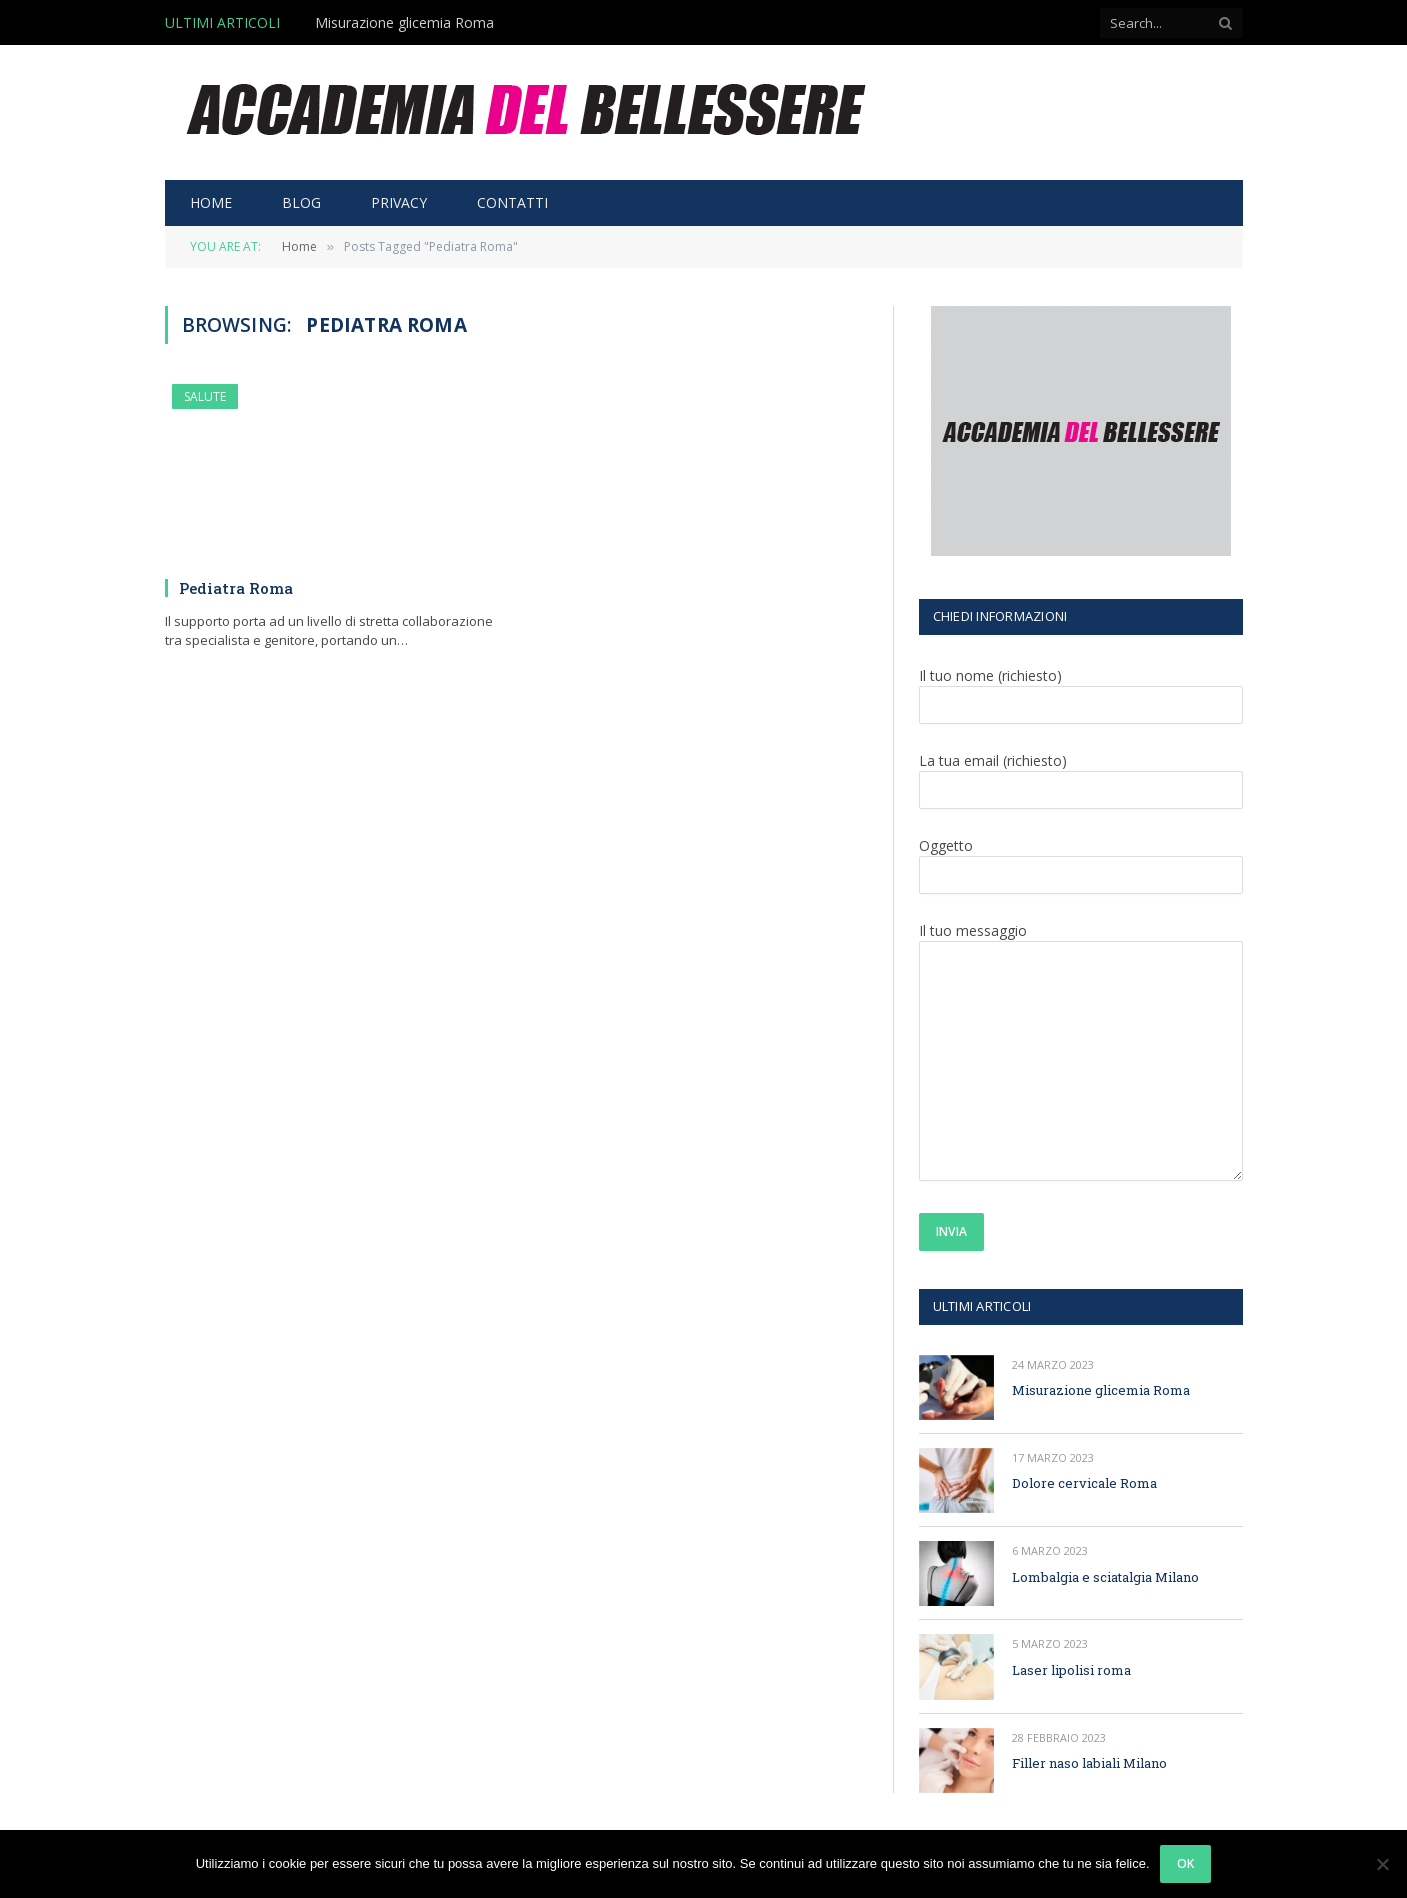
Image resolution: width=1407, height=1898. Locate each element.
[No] (1382, 1864)
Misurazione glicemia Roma (404, 23)
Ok (1186, 1863)
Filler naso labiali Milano (1089, 1763)
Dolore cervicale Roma (1084, 1483)
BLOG (301, 202)
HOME (211, 202)
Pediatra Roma (236, 588)
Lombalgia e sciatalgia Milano (1105, 1577)
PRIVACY (399, 202)
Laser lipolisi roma (1071, 1670)
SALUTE (205, 396)
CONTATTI (512, 202)
